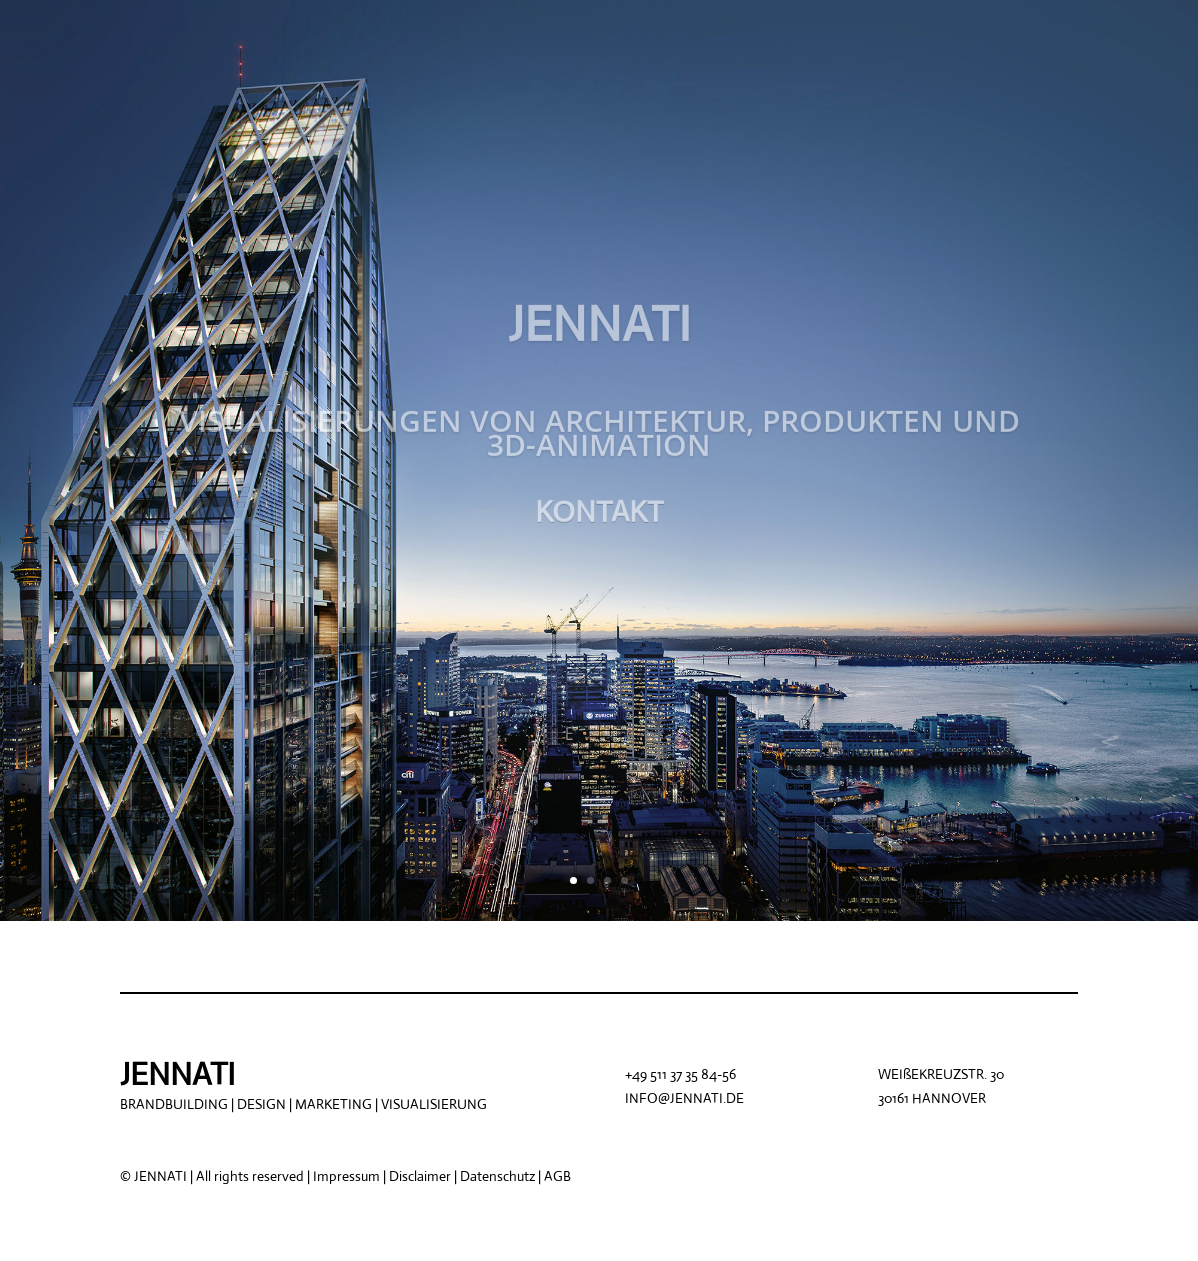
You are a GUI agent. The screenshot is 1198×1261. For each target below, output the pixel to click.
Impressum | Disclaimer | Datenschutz (425, 1176)
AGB (557, 1176)
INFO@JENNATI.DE (684, 1098)
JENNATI (599, 336)
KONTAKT (599, 523)
